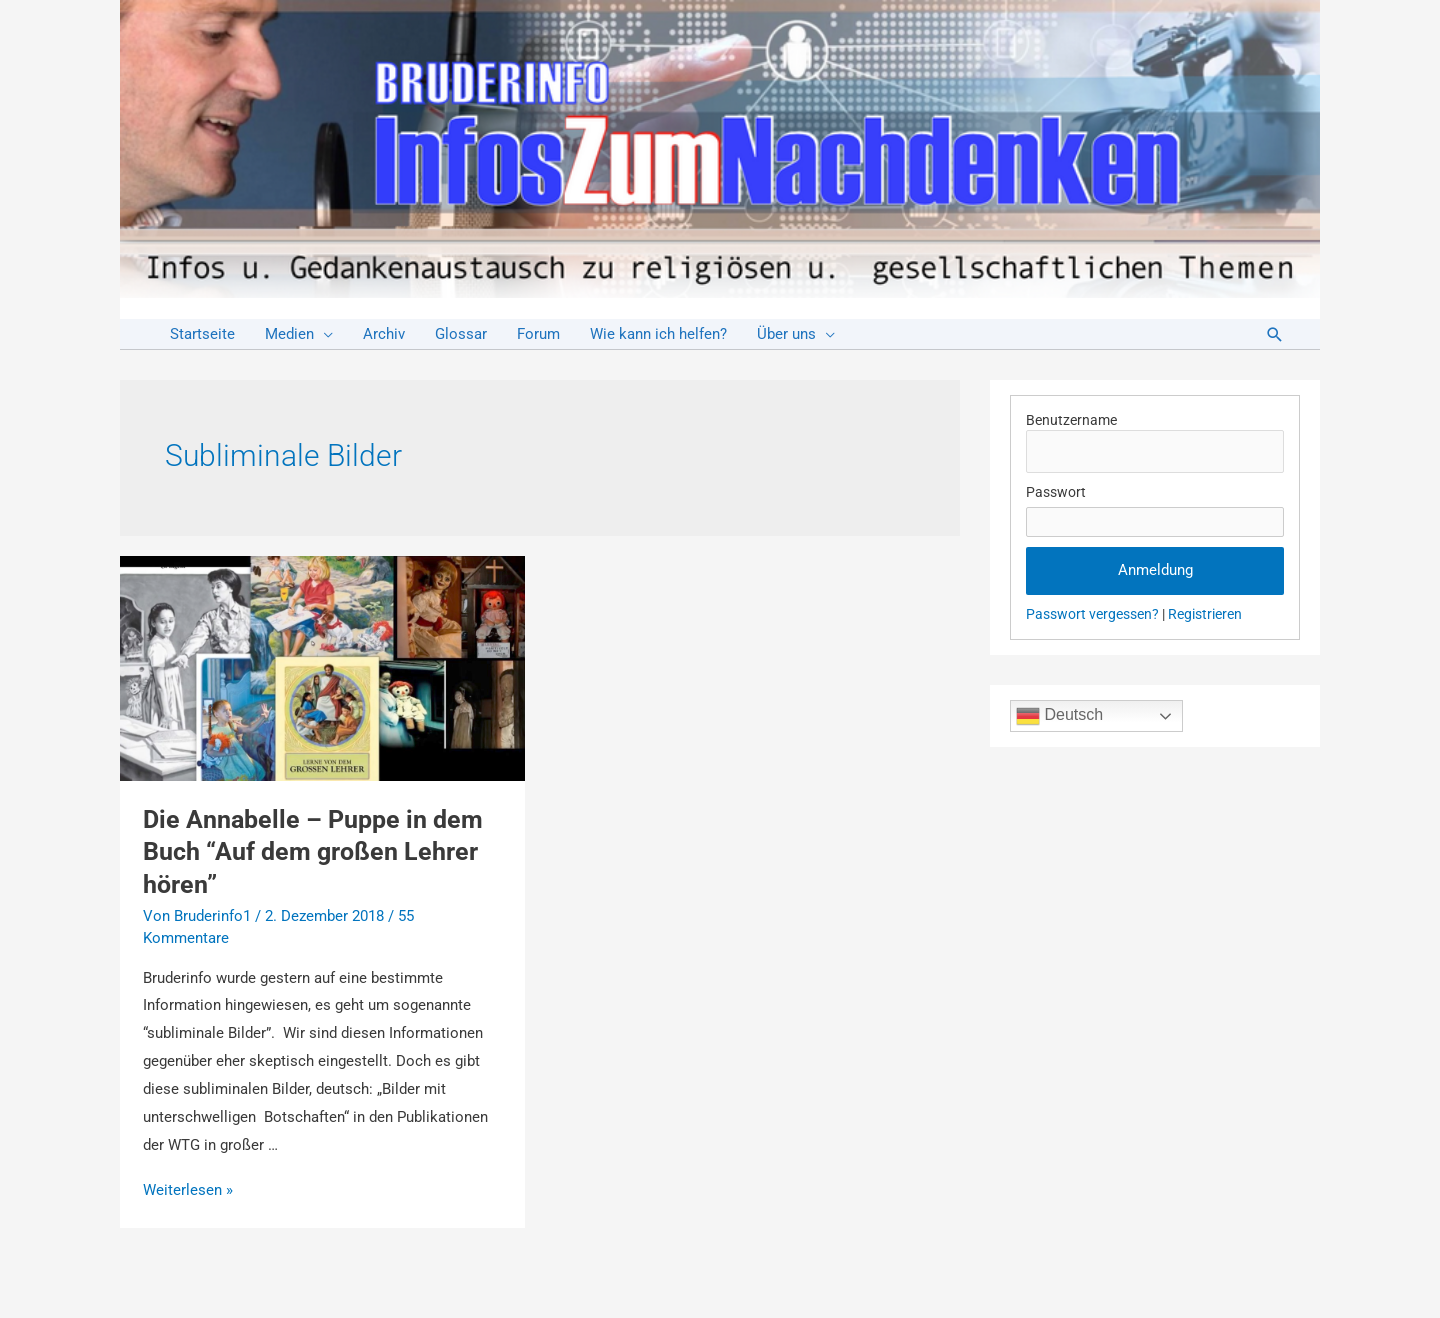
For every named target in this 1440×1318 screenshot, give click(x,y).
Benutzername (1071, 420)
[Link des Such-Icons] (1275, 334)
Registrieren (1205, 614)
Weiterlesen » (188, 1190)
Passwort (1056, 492)
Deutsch (1059, 716)
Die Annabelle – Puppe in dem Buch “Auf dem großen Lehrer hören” (313, 852)
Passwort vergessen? (1092, 614)
